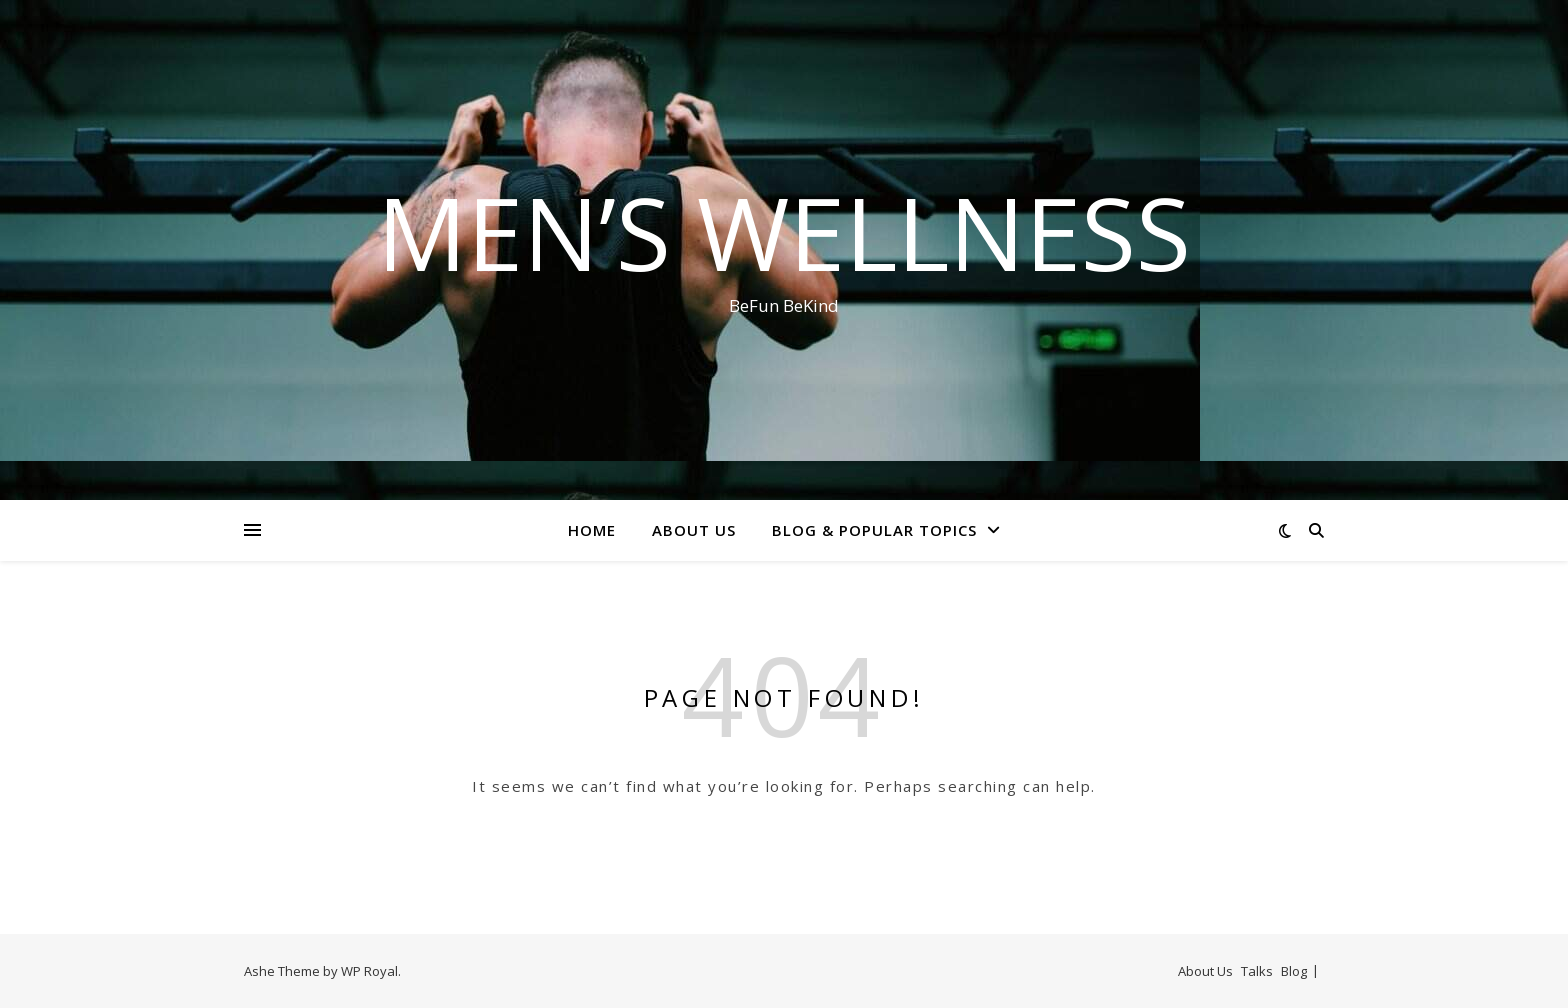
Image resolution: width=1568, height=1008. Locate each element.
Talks (1257, 971)
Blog (1294, 971)
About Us (694, 530)
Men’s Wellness (784, 232)
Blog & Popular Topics (874, 530)
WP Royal (369, 971)
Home (592, 530)
